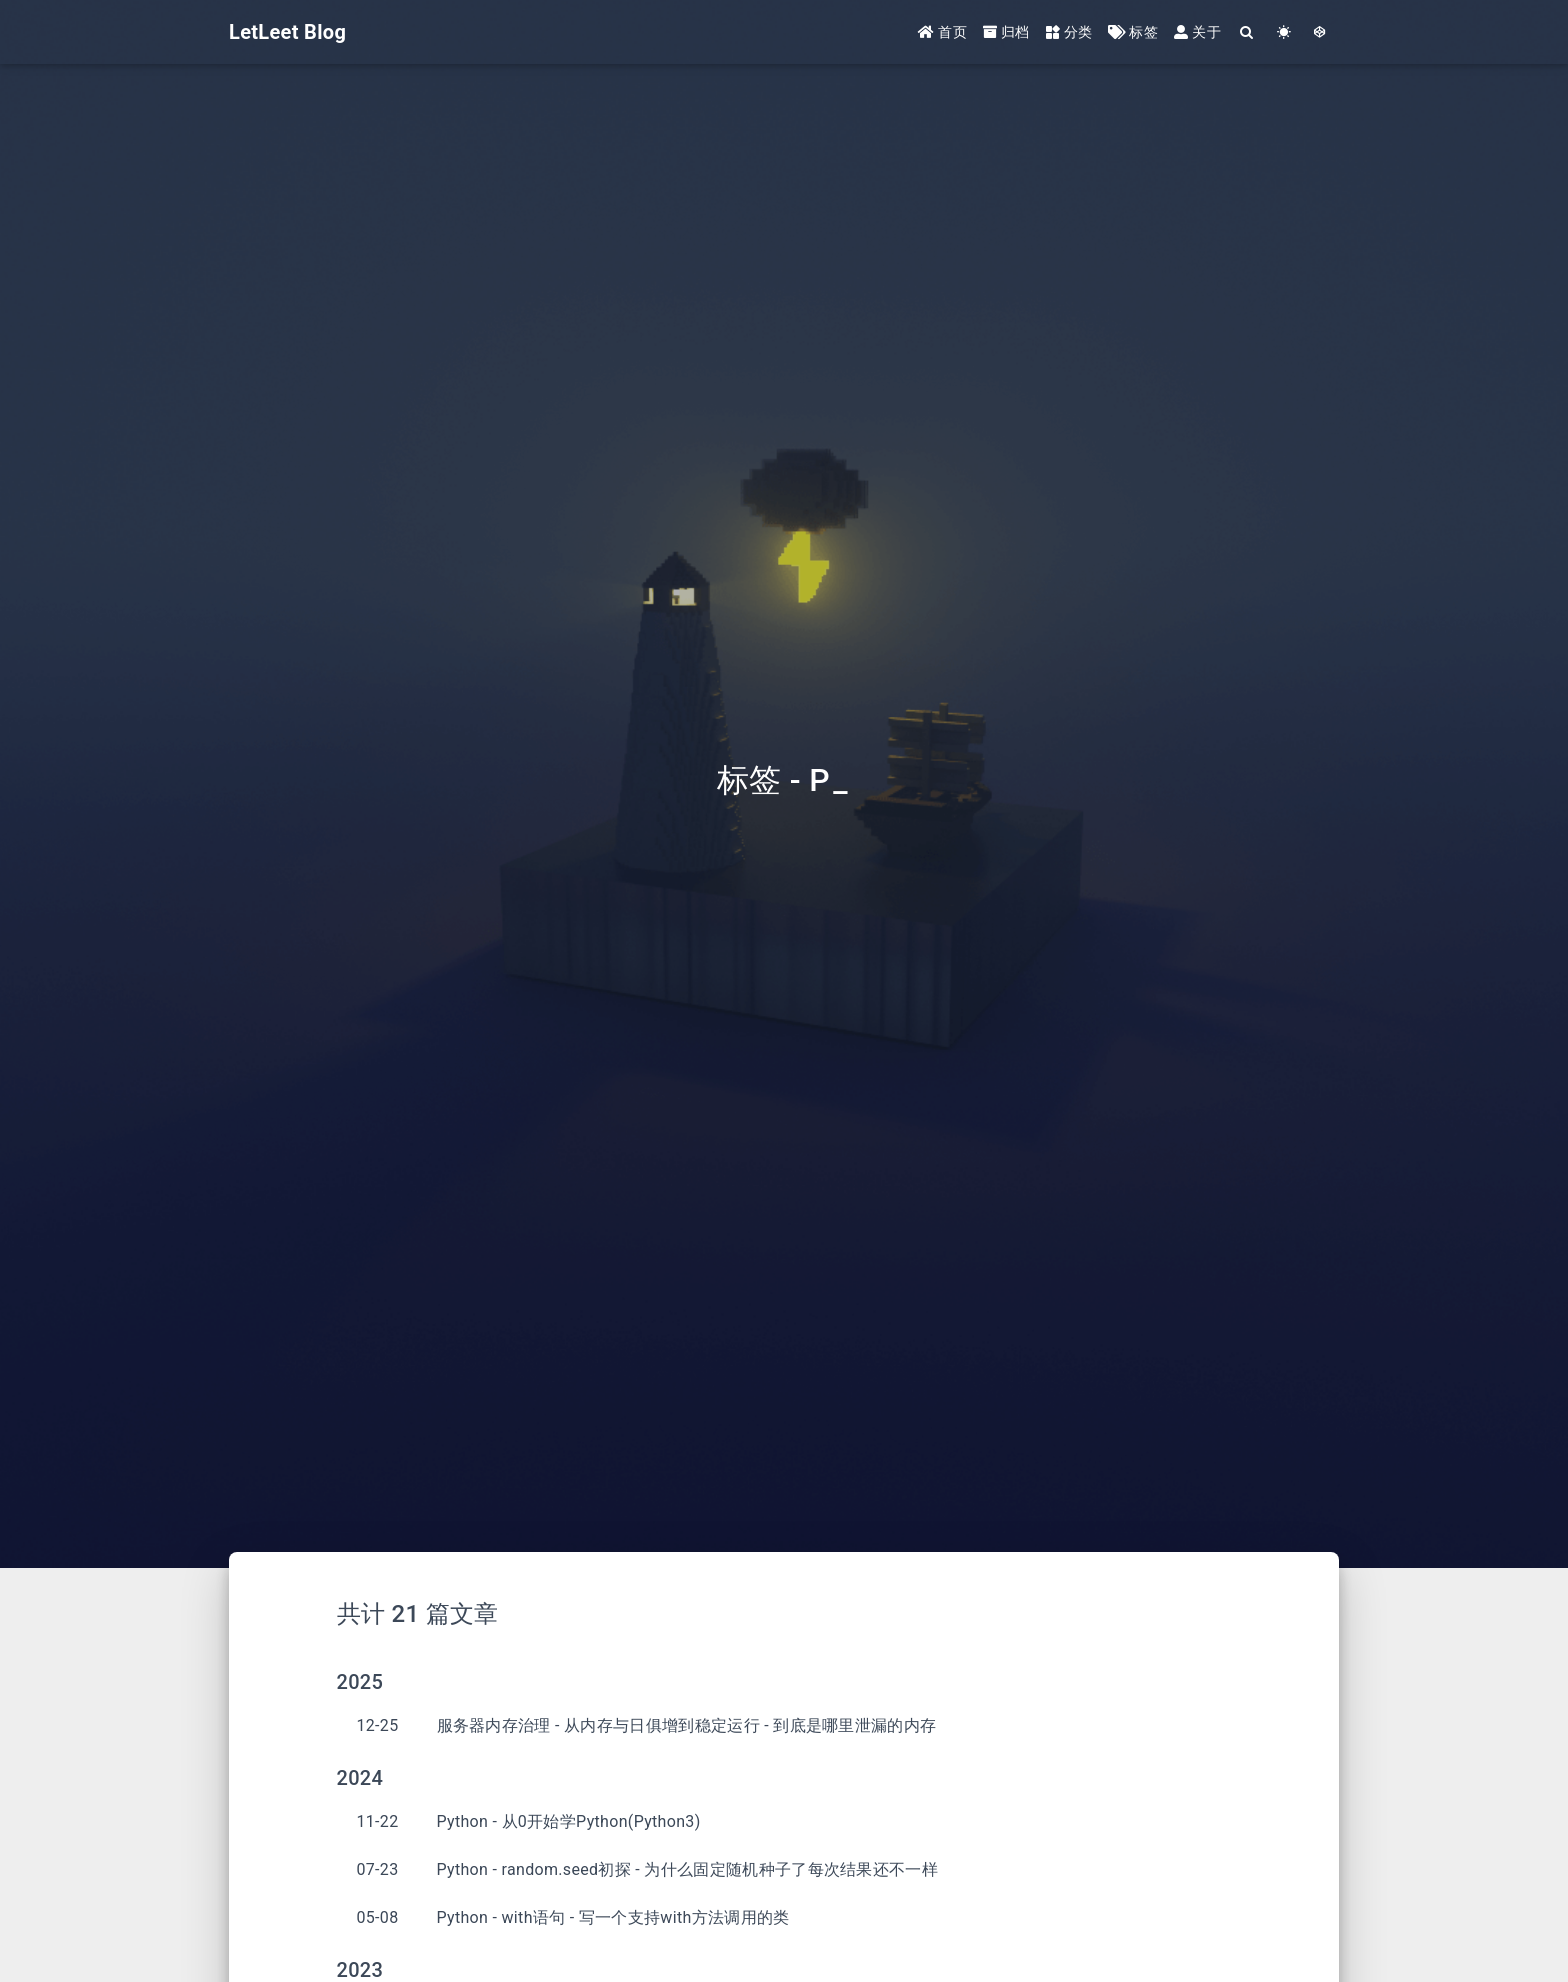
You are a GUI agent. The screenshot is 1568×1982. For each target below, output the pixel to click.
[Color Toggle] (1284, 32)
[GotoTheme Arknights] (1320, 32)
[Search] (1247, 32)
